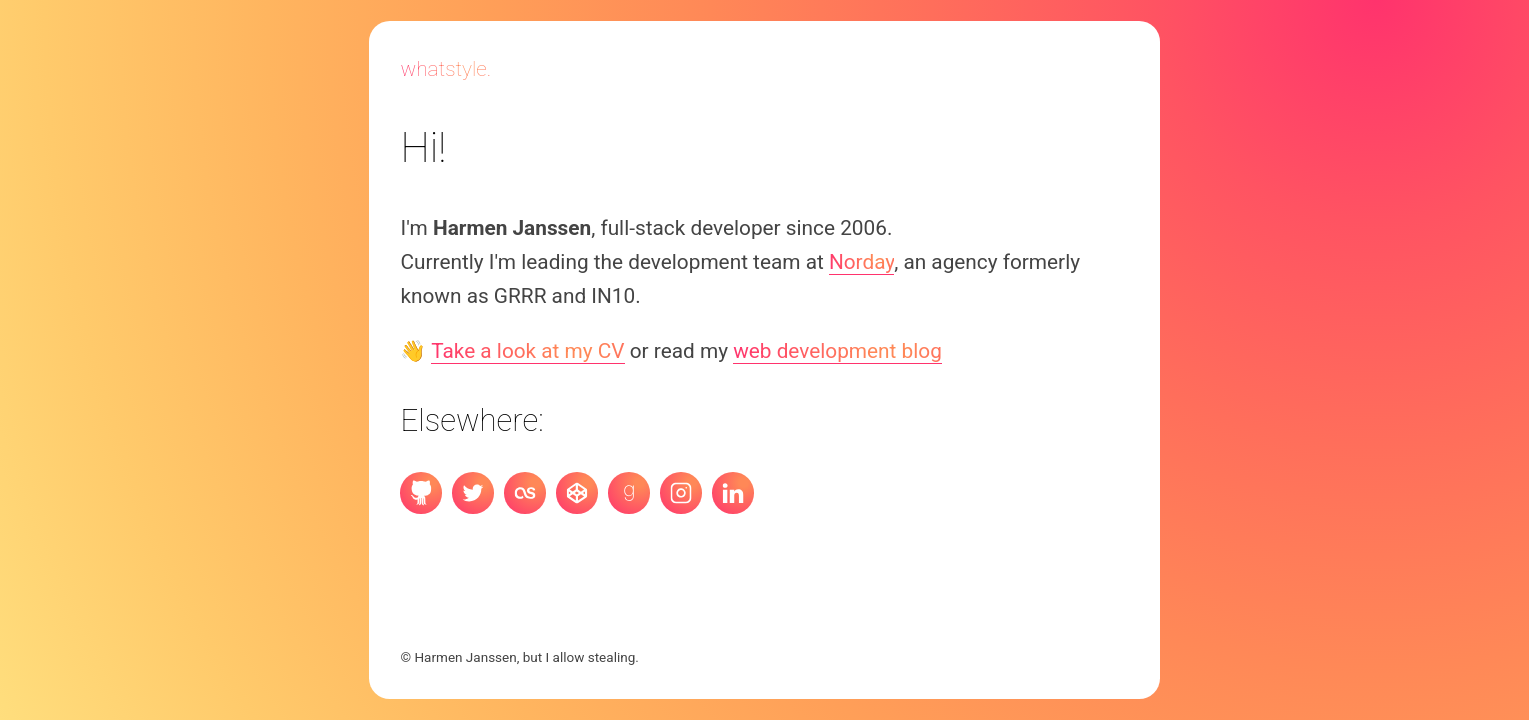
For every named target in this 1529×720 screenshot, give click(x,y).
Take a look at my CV (527, 351)
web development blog (837, 351)
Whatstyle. (445, 69)
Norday (861, 262)
